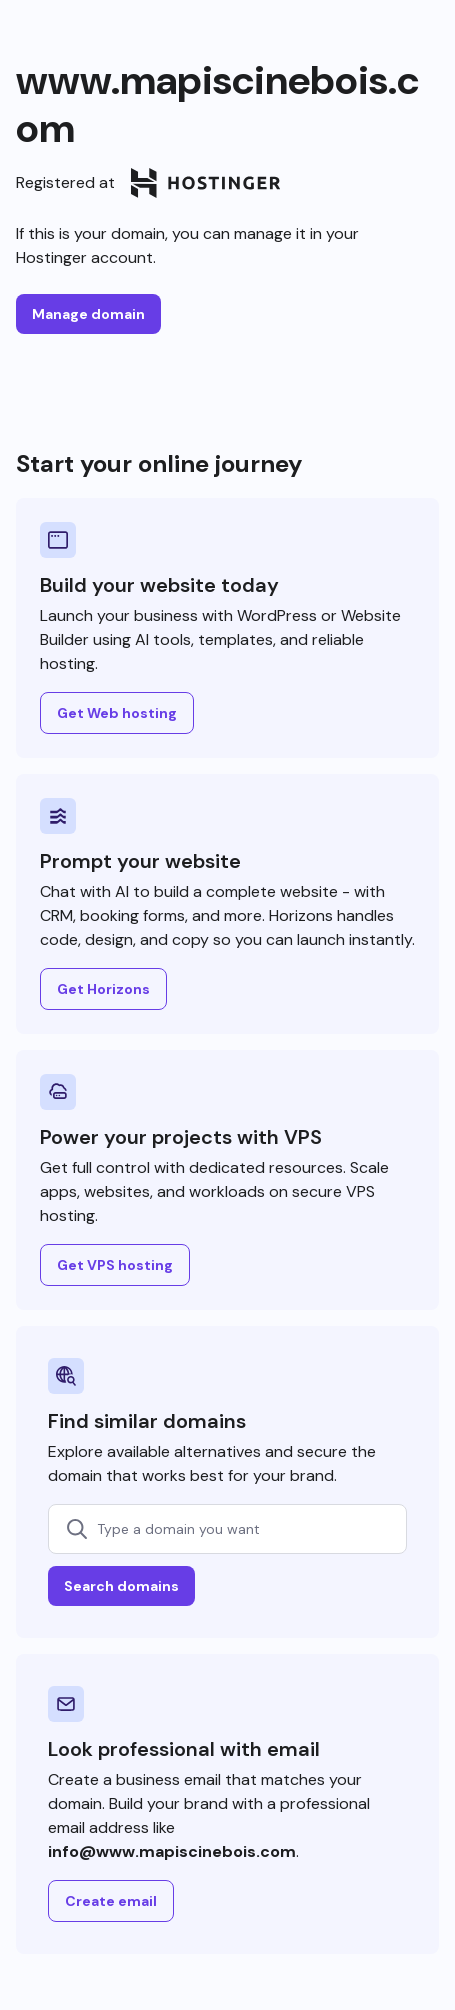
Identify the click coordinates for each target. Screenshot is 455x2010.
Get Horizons (103, 989)
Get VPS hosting (115, 1265)
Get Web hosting (117, 713)
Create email (111, 1901)
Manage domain (88, 314)
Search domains (121, 1586)
